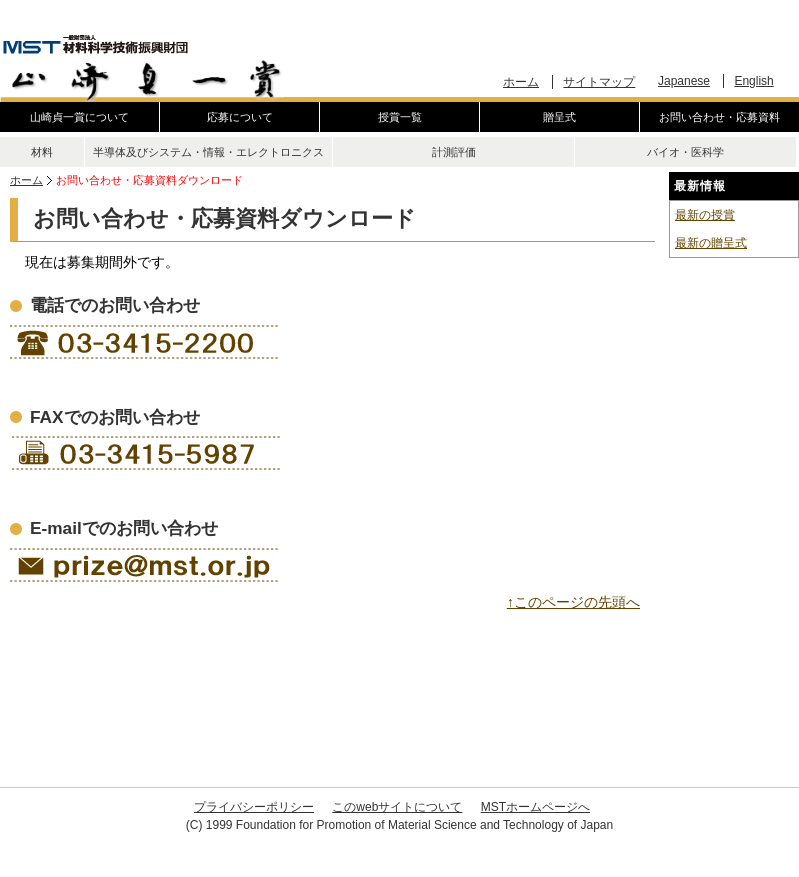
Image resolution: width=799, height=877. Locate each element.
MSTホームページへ (535, 807)
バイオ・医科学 (685, 152)
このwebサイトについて (397, 807)
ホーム (521, 82)
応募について (240, 117)
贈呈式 (559, 117)
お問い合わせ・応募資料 (719, 117)
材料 (42, 152)
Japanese (684, 81)
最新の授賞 (705, 215)
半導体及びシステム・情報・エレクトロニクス (208, 152)
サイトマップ (599, 82)
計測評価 (454, 152)
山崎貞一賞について (79, 117)
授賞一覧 (400, 117)
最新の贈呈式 (711, 243)
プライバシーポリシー (254, 807)
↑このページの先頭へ (573, 602)
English (753, 81)
